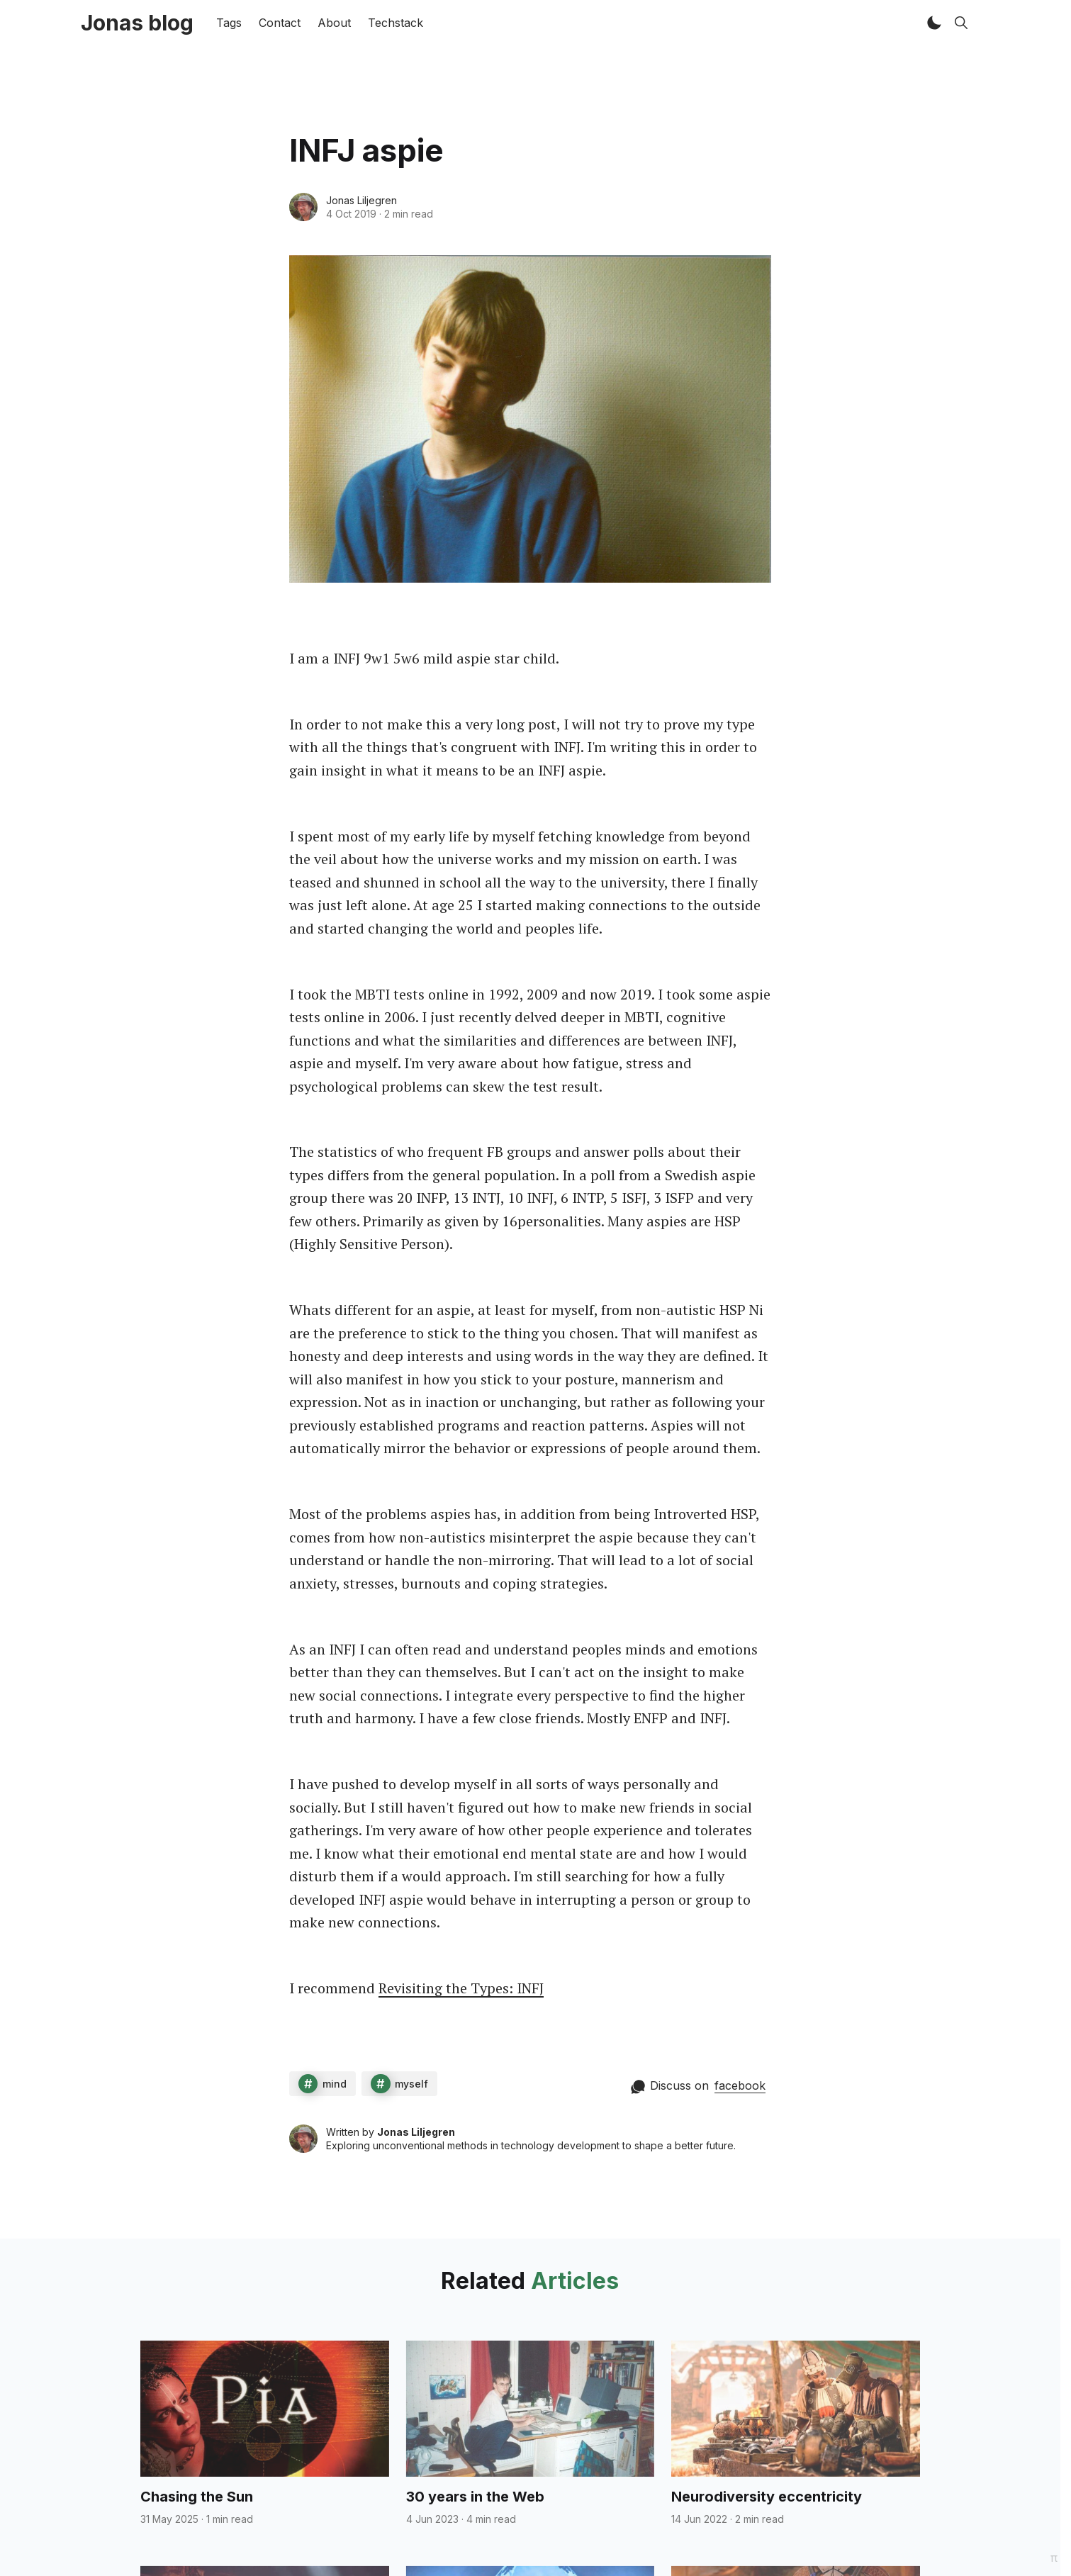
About (334, 23)
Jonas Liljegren (361, 200)
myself (411, 2084)
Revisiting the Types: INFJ (461, 1988)
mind (335, 2084)
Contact (280, 23)
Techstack (395, 23)
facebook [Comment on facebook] (740, 2085)
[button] (934, 22)
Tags (229, 23)
